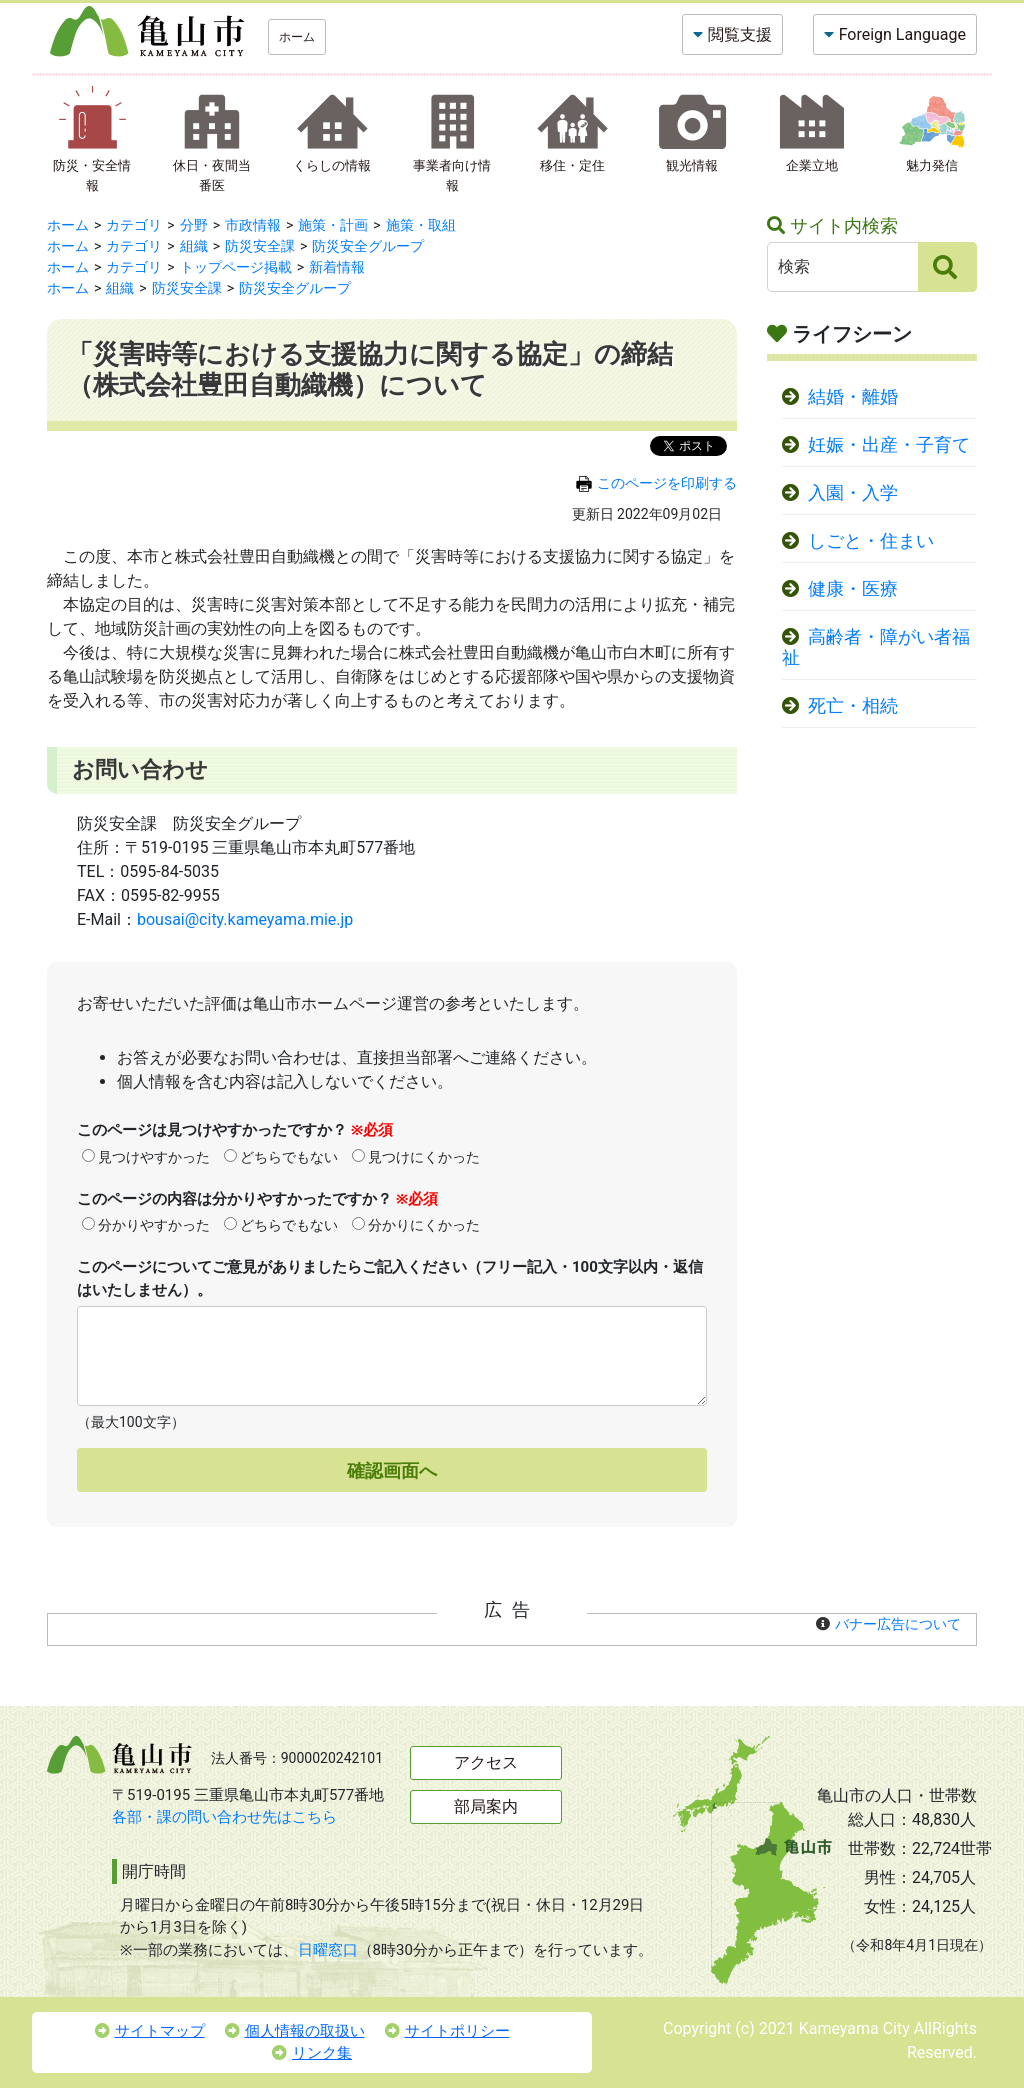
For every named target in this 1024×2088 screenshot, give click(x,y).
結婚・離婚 (853, 397)
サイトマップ (150, 2031)
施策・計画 (333, 225)
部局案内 (486, 1806)
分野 (194, 225)
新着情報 (337, 267)
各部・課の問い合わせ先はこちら (224, 1817)
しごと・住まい (871, 541)
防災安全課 (260, 246)
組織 (194, 246)
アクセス (486, 1762)
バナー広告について (898, 1624)
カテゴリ (134, 225)
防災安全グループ (368, 246)
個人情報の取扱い (295, 2031)
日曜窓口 (328, 1950)
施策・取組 (421, 225)
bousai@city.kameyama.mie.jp (245, 919)
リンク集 (312, 2053)
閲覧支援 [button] (740, 34)
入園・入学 (853, 493)
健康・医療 (853, 589)
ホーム (297, 37)
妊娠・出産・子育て (889, 445)
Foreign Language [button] (902, 34)
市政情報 (253, 225)
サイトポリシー (447, 2031)
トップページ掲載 (236, 267)
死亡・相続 (853, 706)
